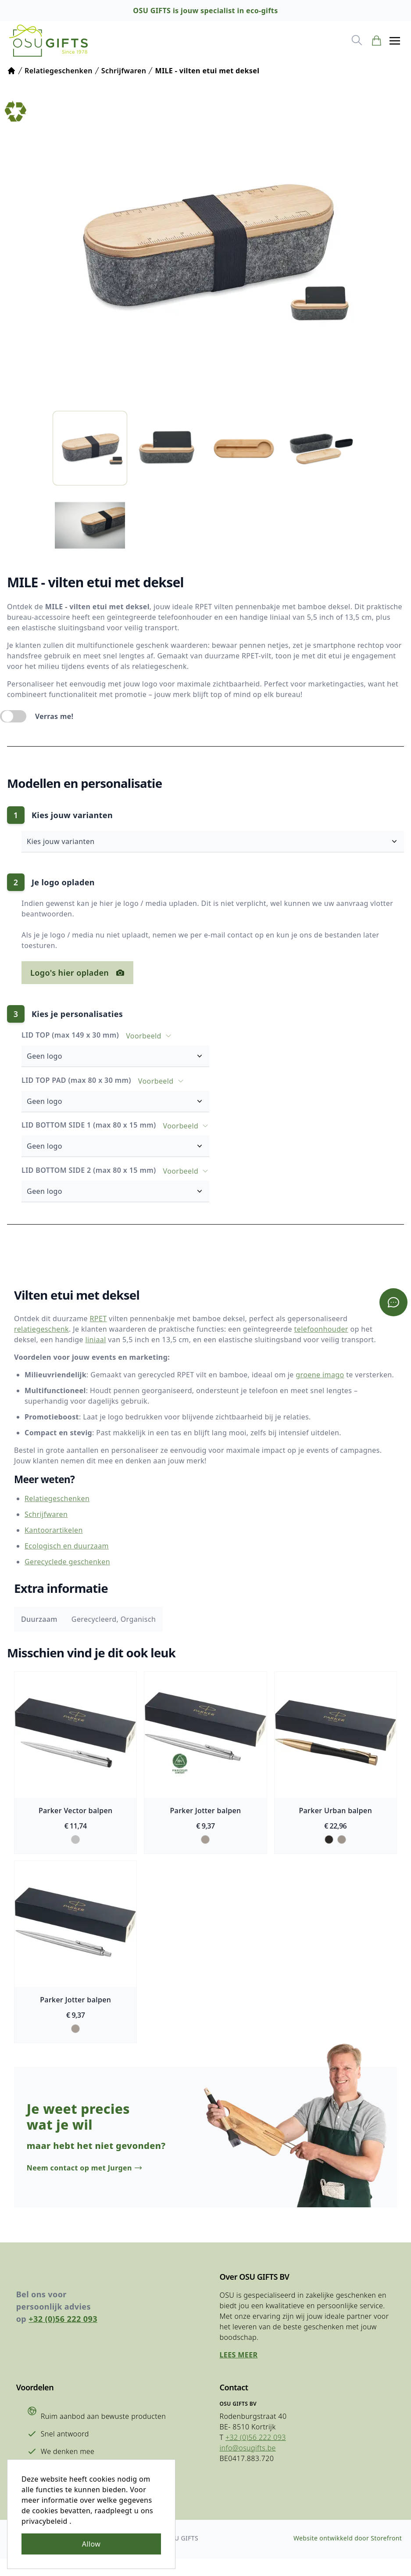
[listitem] (90, 451)
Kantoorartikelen (54, 1531)
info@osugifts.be (248, 2465)
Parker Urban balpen (336, 1813)
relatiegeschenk (41, 1329)
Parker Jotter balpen (205, 1813)
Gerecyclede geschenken (67, 1563)
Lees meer (239, 2372)
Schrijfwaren (46, 1515)
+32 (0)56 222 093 (64, 2336)
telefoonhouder (321, 1329)
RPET (98, 1319)
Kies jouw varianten (218, 844)
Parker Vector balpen (74, 1813)
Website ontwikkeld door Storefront (346, 2555)
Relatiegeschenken (57, 1500)
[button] (393, 42)
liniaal (96, 1340)
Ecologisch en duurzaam (67, 1547)
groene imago (320, 1375)
